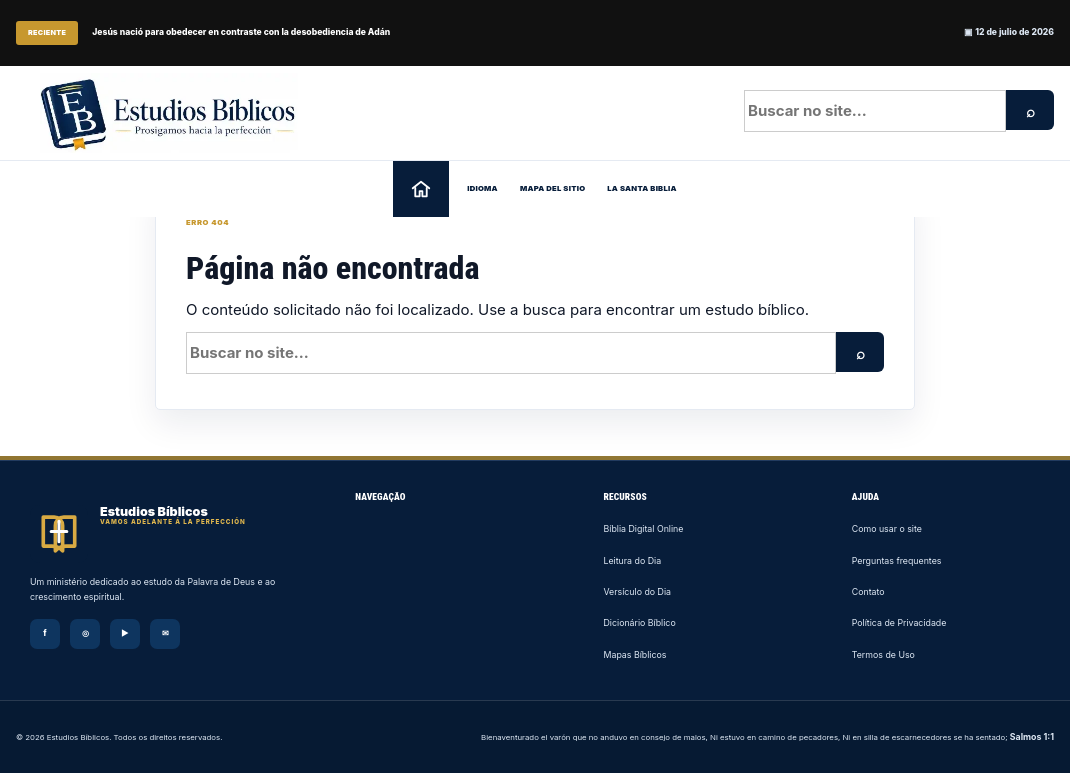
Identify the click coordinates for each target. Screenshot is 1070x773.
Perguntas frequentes (897, 560)
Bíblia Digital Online (644, 528)
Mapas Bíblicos (635, 654)
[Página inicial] (421, 189)
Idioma (482, 188)
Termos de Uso (883, 654)
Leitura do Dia (633, 560)
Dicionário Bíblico (640, 622)
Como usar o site (887, 528)
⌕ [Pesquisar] (1030, 111)
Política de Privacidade (899, 622)
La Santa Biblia (642, 188)
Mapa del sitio (552, 188)
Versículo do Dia (638, 591)
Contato (868, 591)
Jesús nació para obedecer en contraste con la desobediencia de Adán (241, 32)
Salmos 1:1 (1032, 736)
